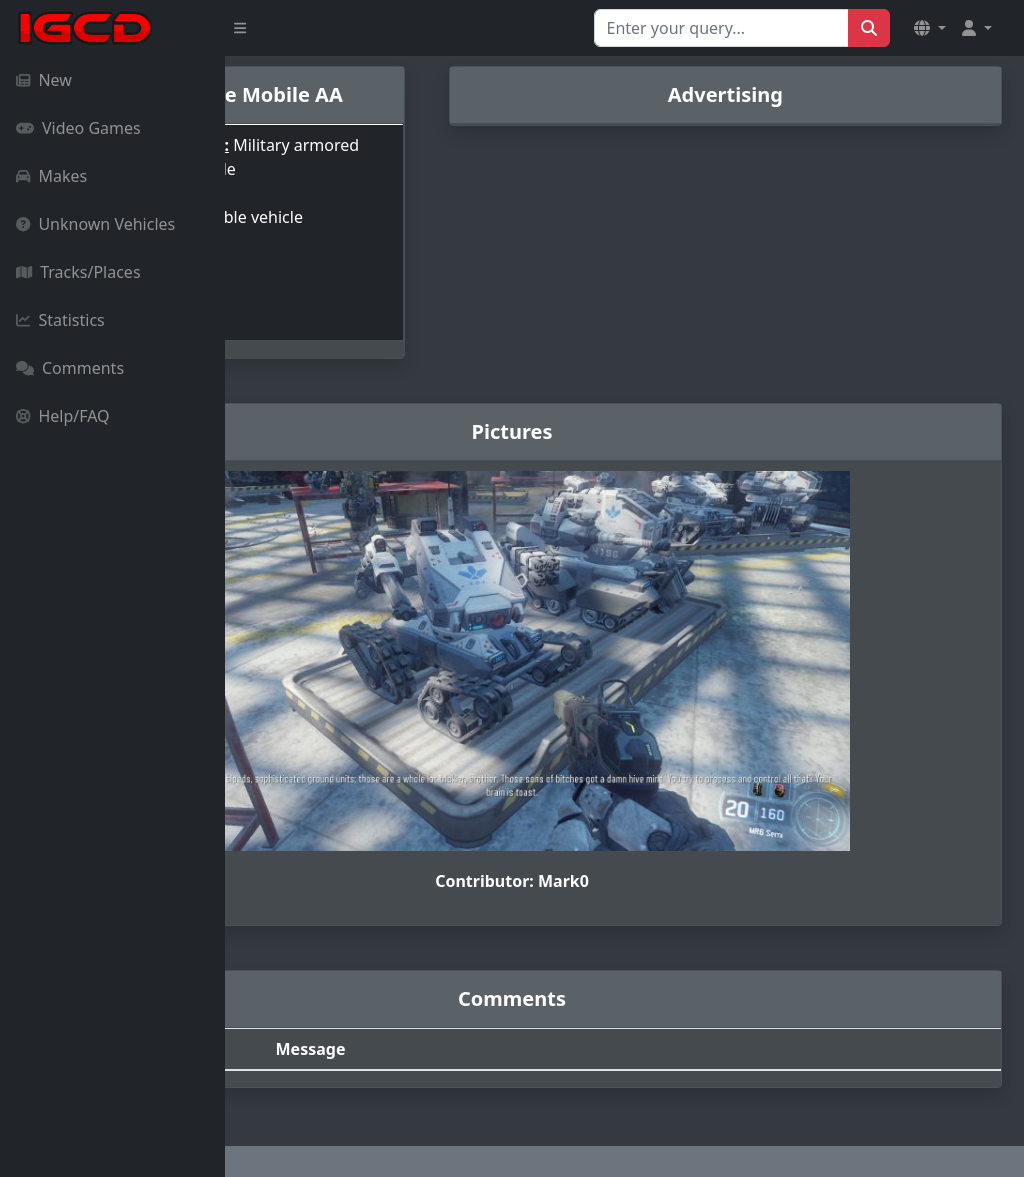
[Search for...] (721, 28)
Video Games (78, 128)
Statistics (60, 320)
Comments (70, 368)
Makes (51, 176)
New (44, 80)
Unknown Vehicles (95, 224)
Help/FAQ (63, 416)
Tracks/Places (78, 272)
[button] (930, 28)
